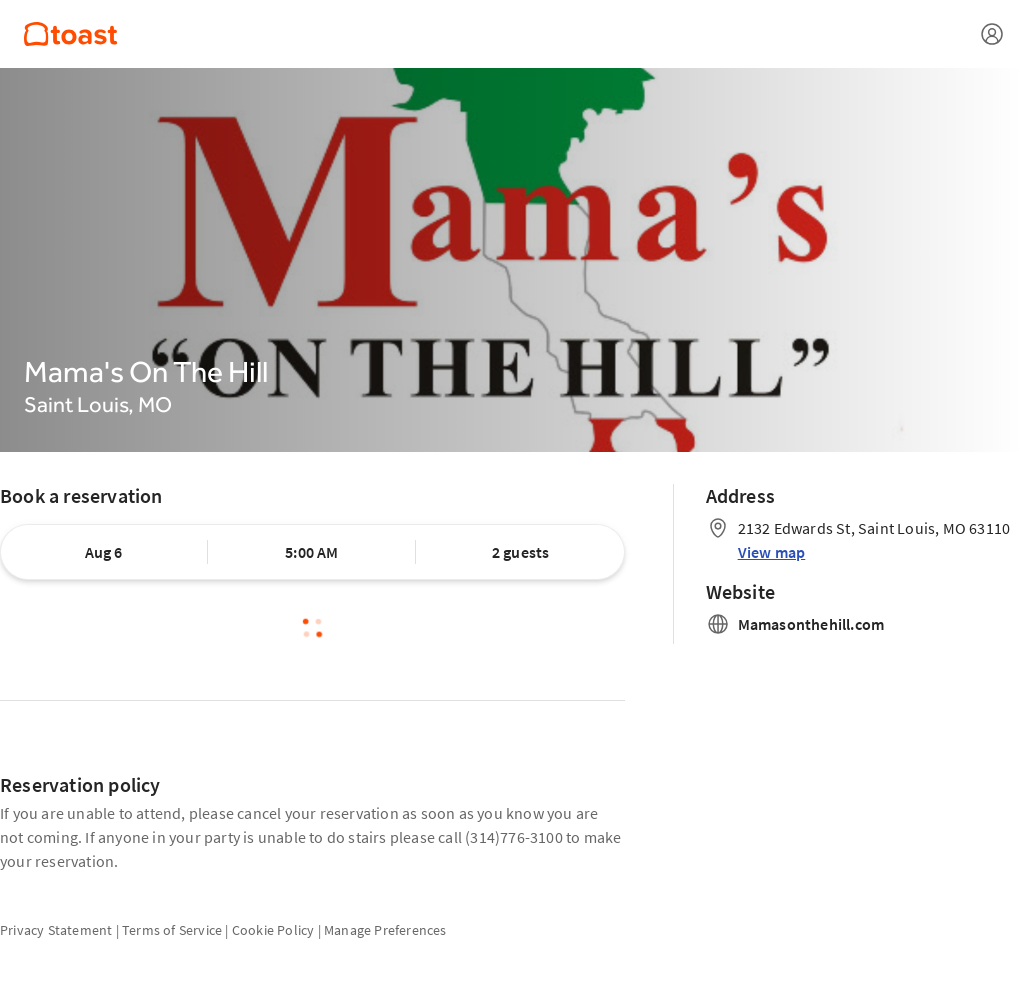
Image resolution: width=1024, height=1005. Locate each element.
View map (772, 552)
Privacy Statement (56, 930)
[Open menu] (992, 34)
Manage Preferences (385, 930)
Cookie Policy (273, 930)
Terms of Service (172, 930)
